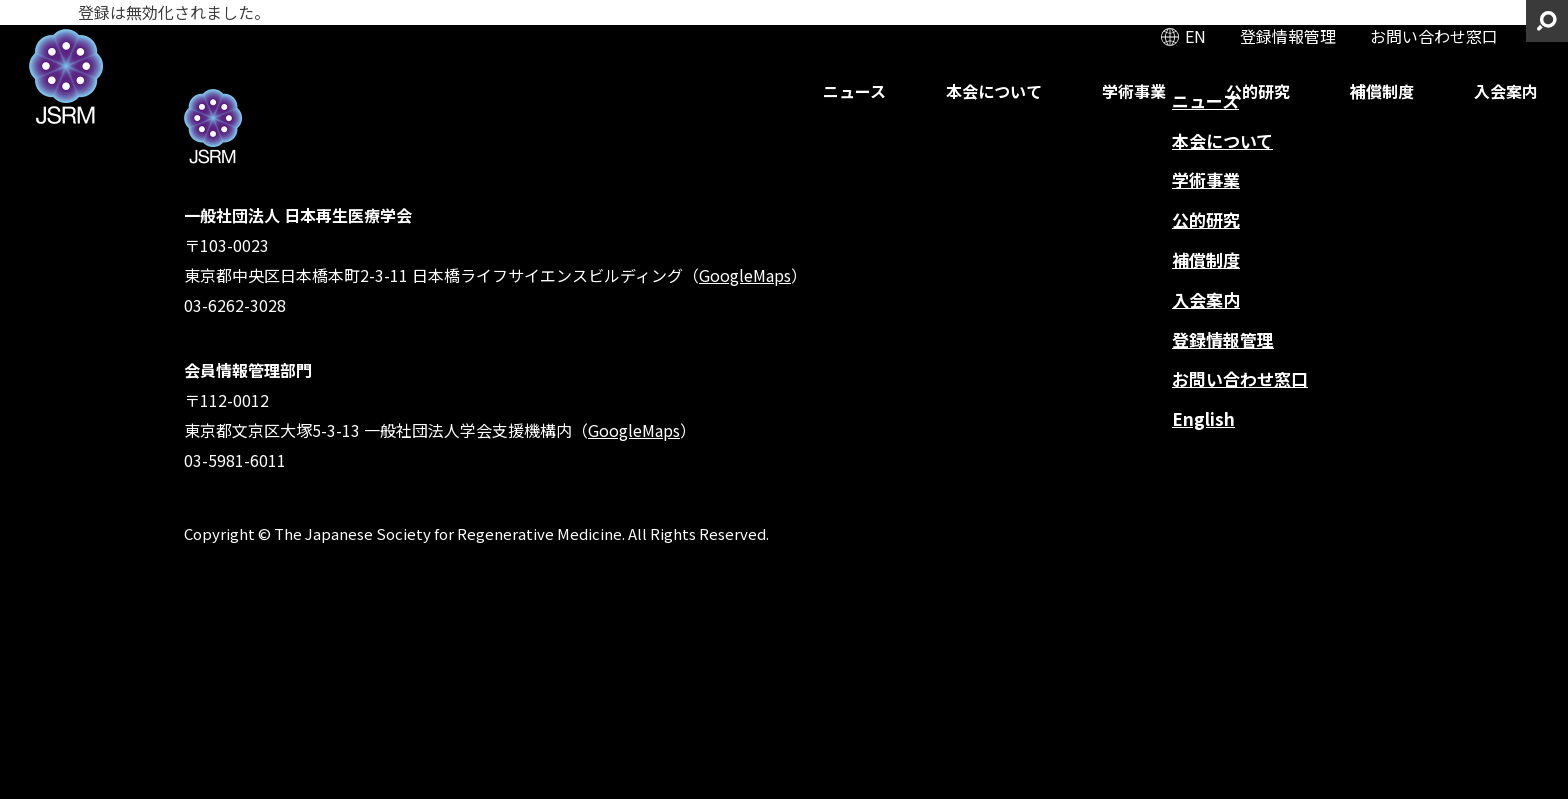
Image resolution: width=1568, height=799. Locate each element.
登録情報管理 (1288, 36)
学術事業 (1134, 91)
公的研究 (1258, 91)
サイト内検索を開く (1547, 21)
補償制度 (1382, 91)
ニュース (854, 91)
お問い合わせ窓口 (1434, 36)
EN (1195, 36)
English (1203, 418)
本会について (994, 91)
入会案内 (1506, 91)
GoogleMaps (745, 275)
